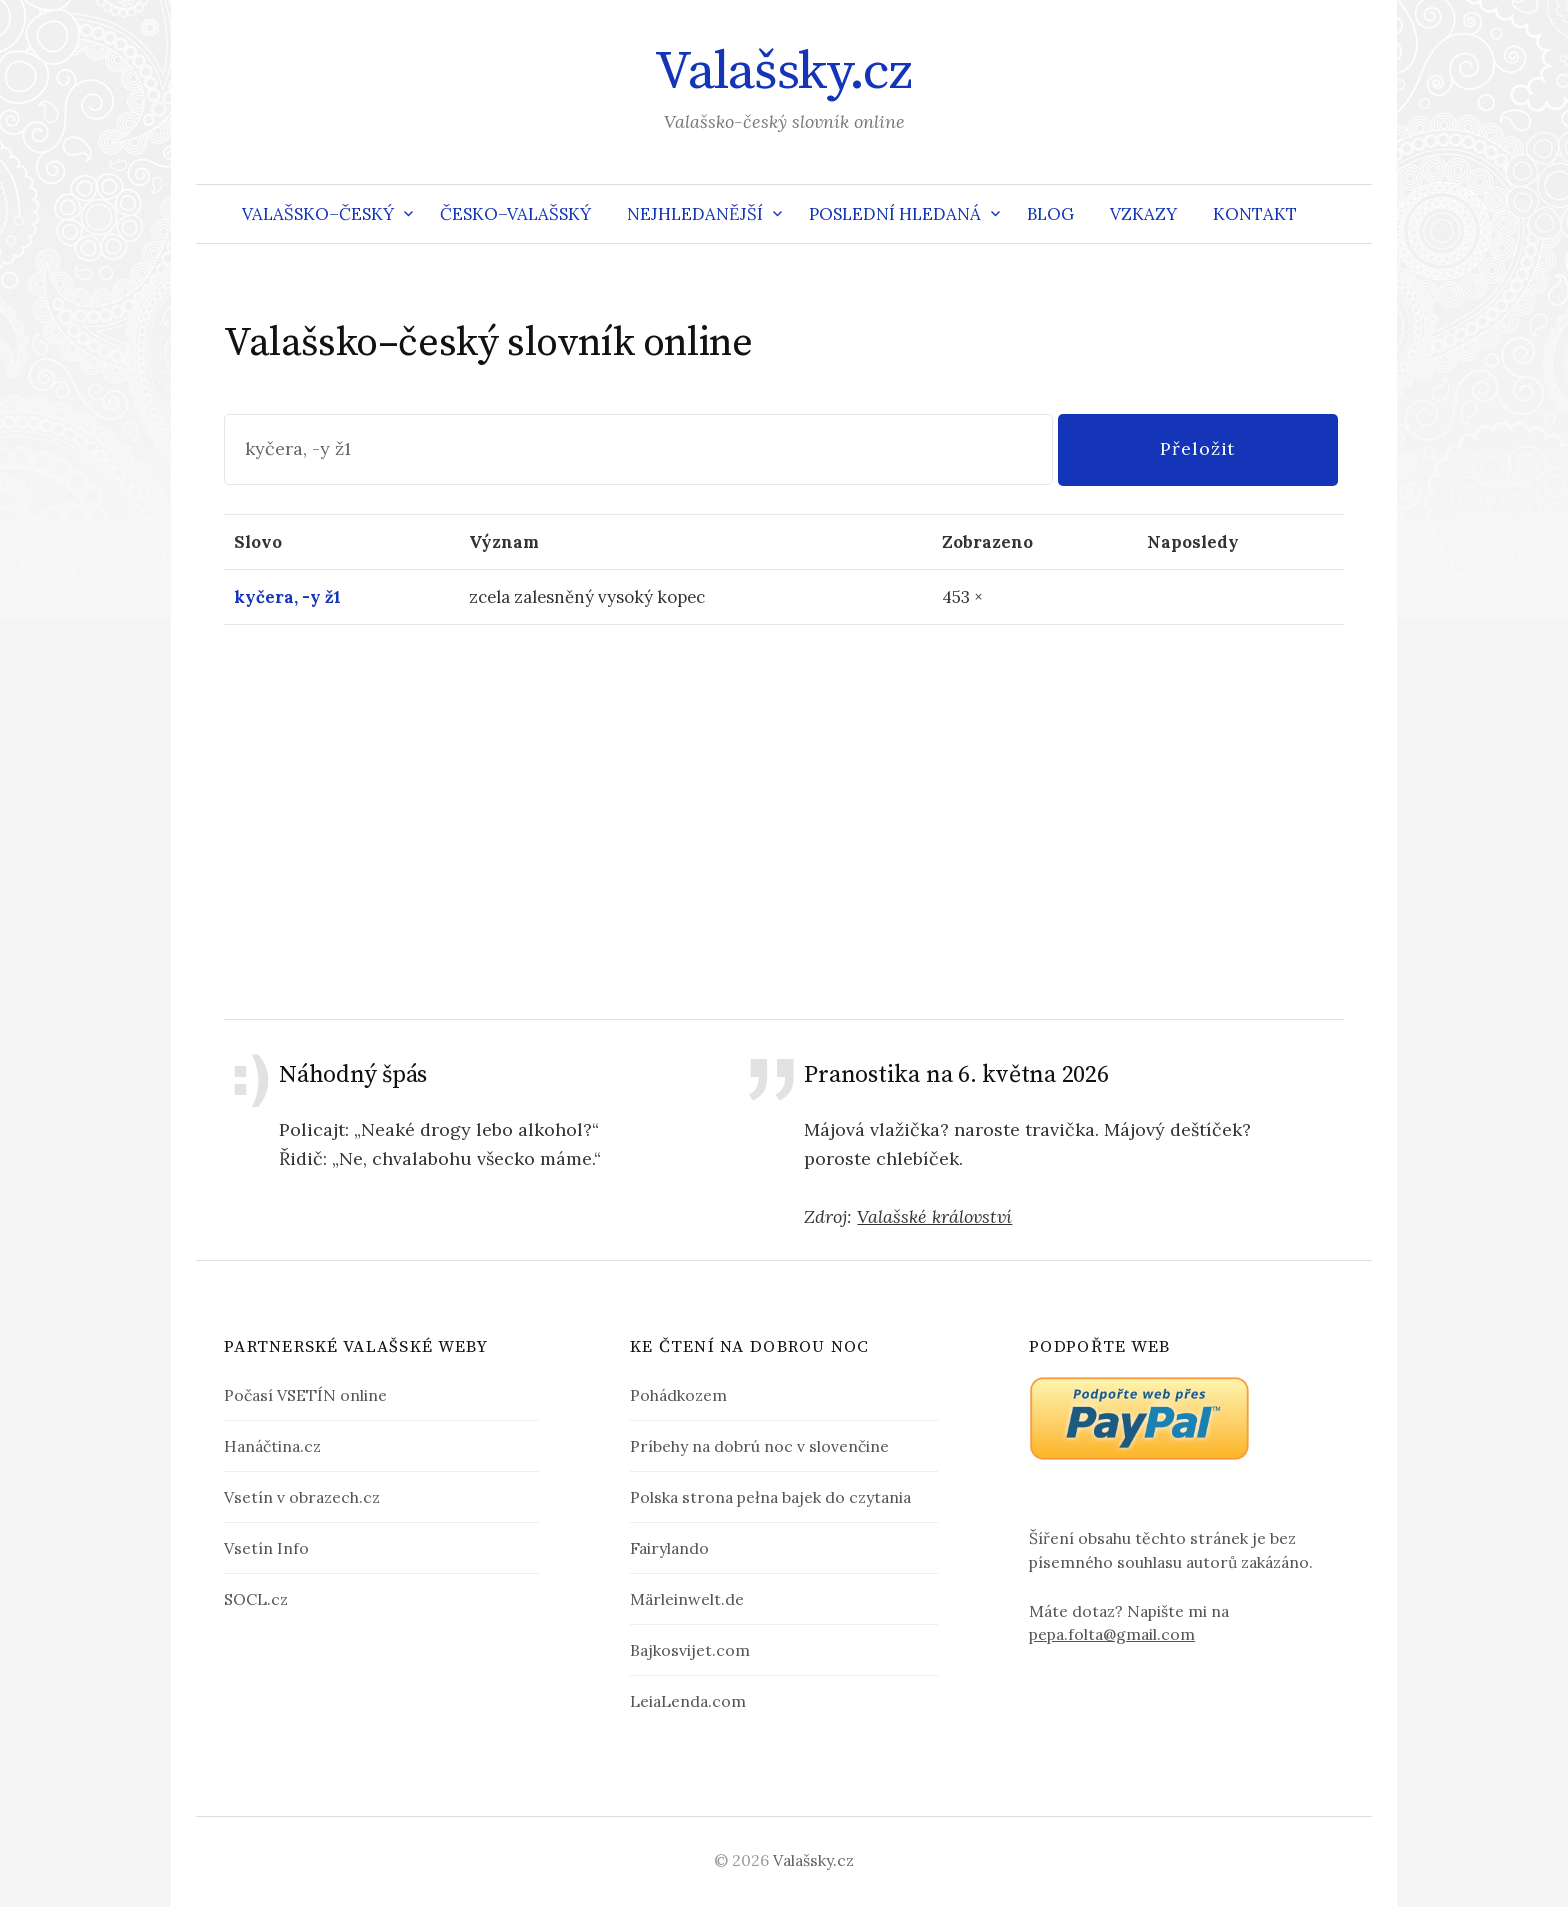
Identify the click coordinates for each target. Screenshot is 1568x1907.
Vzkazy (1143, 214)
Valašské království (934, 1216)
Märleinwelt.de (687, 1599)
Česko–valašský (515, 214)
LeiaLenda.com (688, 1701)
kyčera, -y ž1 (287, 597)
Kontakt (1255, 214)
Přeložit (1197, 448)
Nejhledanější (695, 214)
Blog (1050, 214)
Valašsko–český (318, 214)
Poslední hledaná (895, 214)
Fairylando (669, 1548)
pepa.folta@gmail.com (1112, 1634)
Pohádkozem (678, 1395)
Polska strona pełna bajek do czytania (770, 1497)
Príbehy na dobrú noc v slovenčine (759, 1446)
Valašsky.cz (783, 72)
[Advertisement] (784, 821)
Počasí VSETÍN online (305, 1395)
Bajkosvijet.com (690, 1650)
